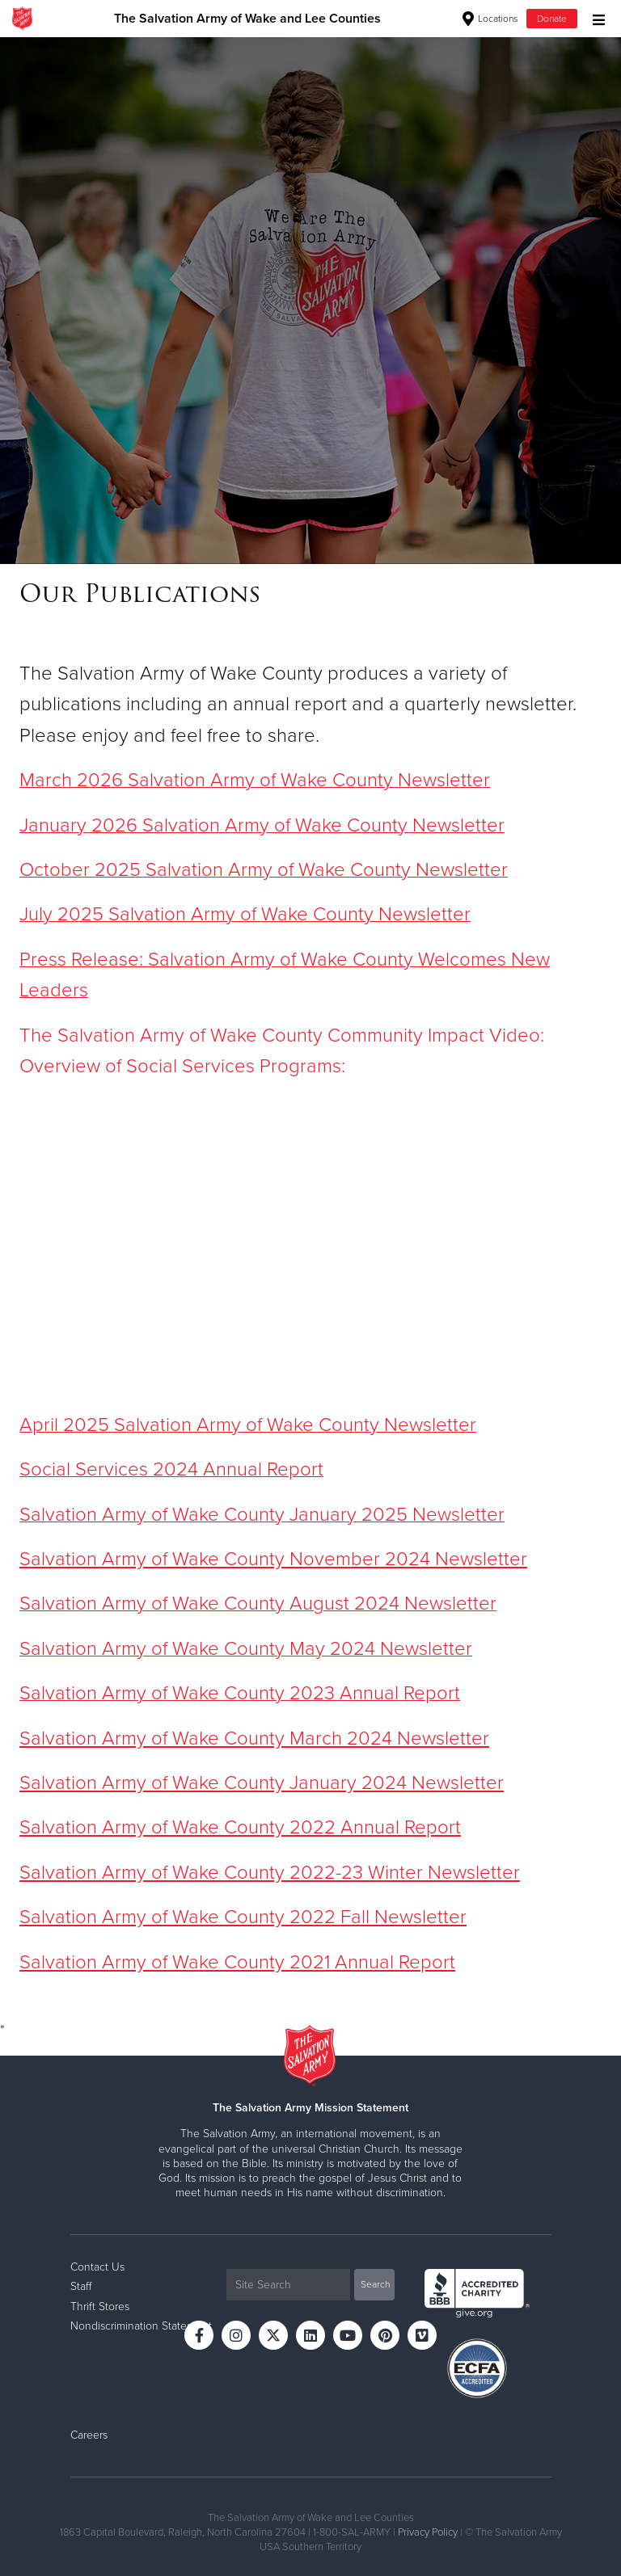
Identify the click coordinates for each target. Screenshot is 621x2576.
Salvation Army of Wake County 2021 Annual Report (237, 1962)
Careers (89, 2435)
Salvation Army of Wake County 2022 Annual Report (240, 1827)
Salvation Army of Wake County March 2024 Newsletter (254, 1738)
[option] (310, 300)
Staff (80, 2286)
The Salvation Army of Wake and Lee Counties (247, 19)
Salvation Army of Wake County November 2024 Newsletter (273, 1559)
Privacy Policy (428, 2532)
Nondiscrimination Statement (141, 2326)
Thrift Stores (99, 2306)
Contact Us (97, 2267)
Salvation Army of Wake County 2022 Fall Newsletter (243, 1917)
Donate (552, 18)
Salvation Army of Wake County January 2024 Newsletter (261, 1783)
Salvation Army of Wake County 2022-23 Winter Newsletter (269, 1872)
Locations (490, 18)
